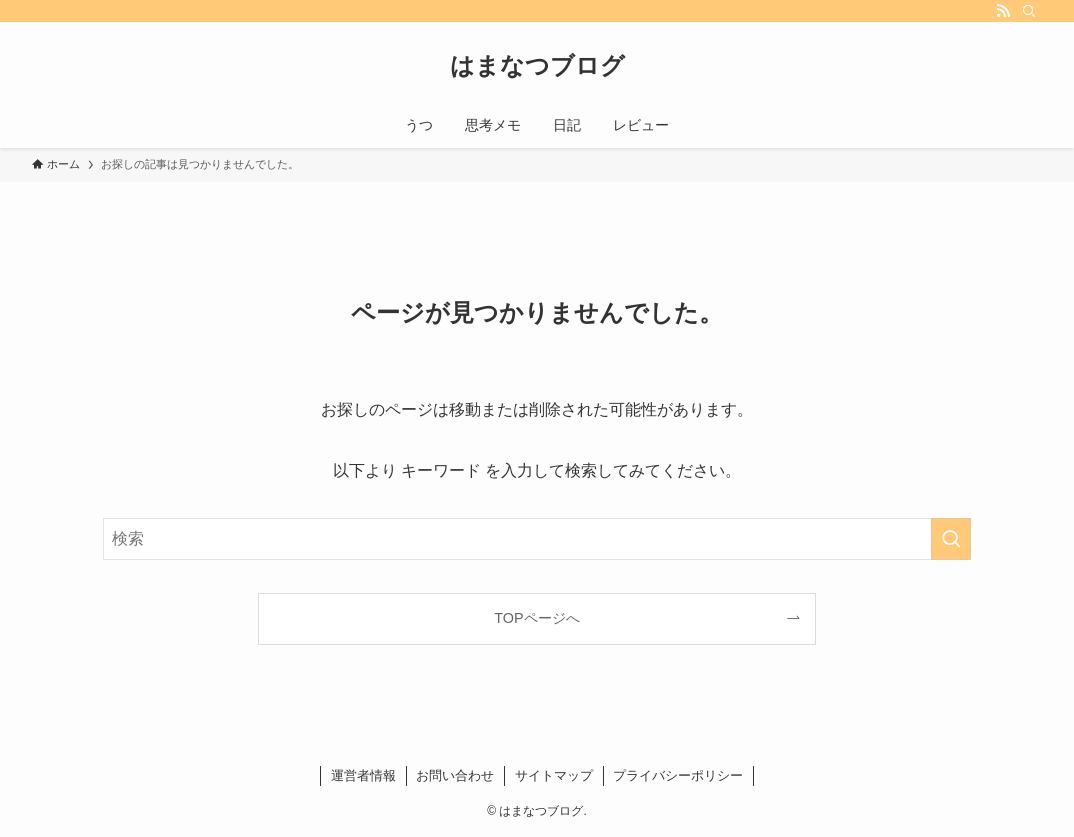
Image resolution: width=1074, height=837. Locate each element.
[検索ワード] (537, 539)
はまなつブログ (537, 66)
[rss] (1003, 11)
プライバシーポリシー (678, 775)
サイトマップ (554, 775)
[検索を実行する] (951, 539)
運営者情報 (363, 775)
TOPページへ (536, 618)
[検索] (1029, 11)
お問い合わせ (455, 775)
